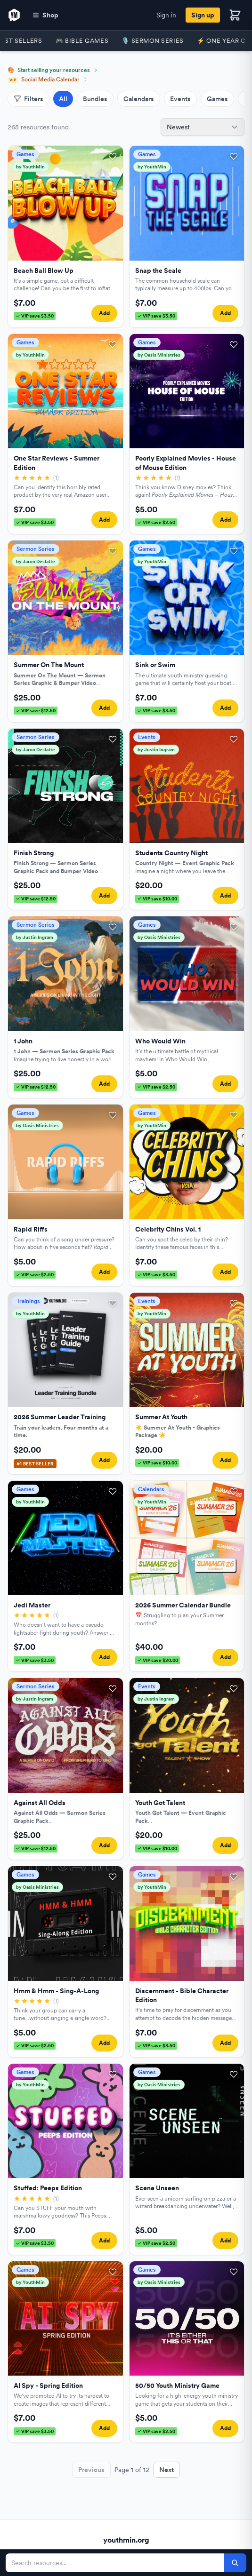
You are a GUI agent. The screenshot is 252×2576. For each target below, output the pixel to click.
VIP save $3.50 (35, 315)
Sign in (166, 15)
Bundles (95, 99)
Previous (91, 2469)
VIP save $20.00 (157, 1660)
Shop (45, 15)
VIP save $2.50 (156, 522)
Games (217, 99)
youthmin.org (126, 2540)
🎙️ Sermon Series (153, 40)
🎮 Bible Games (82, 40)
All (63, 99)
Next (166, 2469)
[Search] (235, 2562)
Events (180, 99)
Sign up (202, 15)
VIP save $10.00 (157, 898)
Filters (28, 99)
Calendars (138, 99)
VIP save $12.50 (36, 710)
